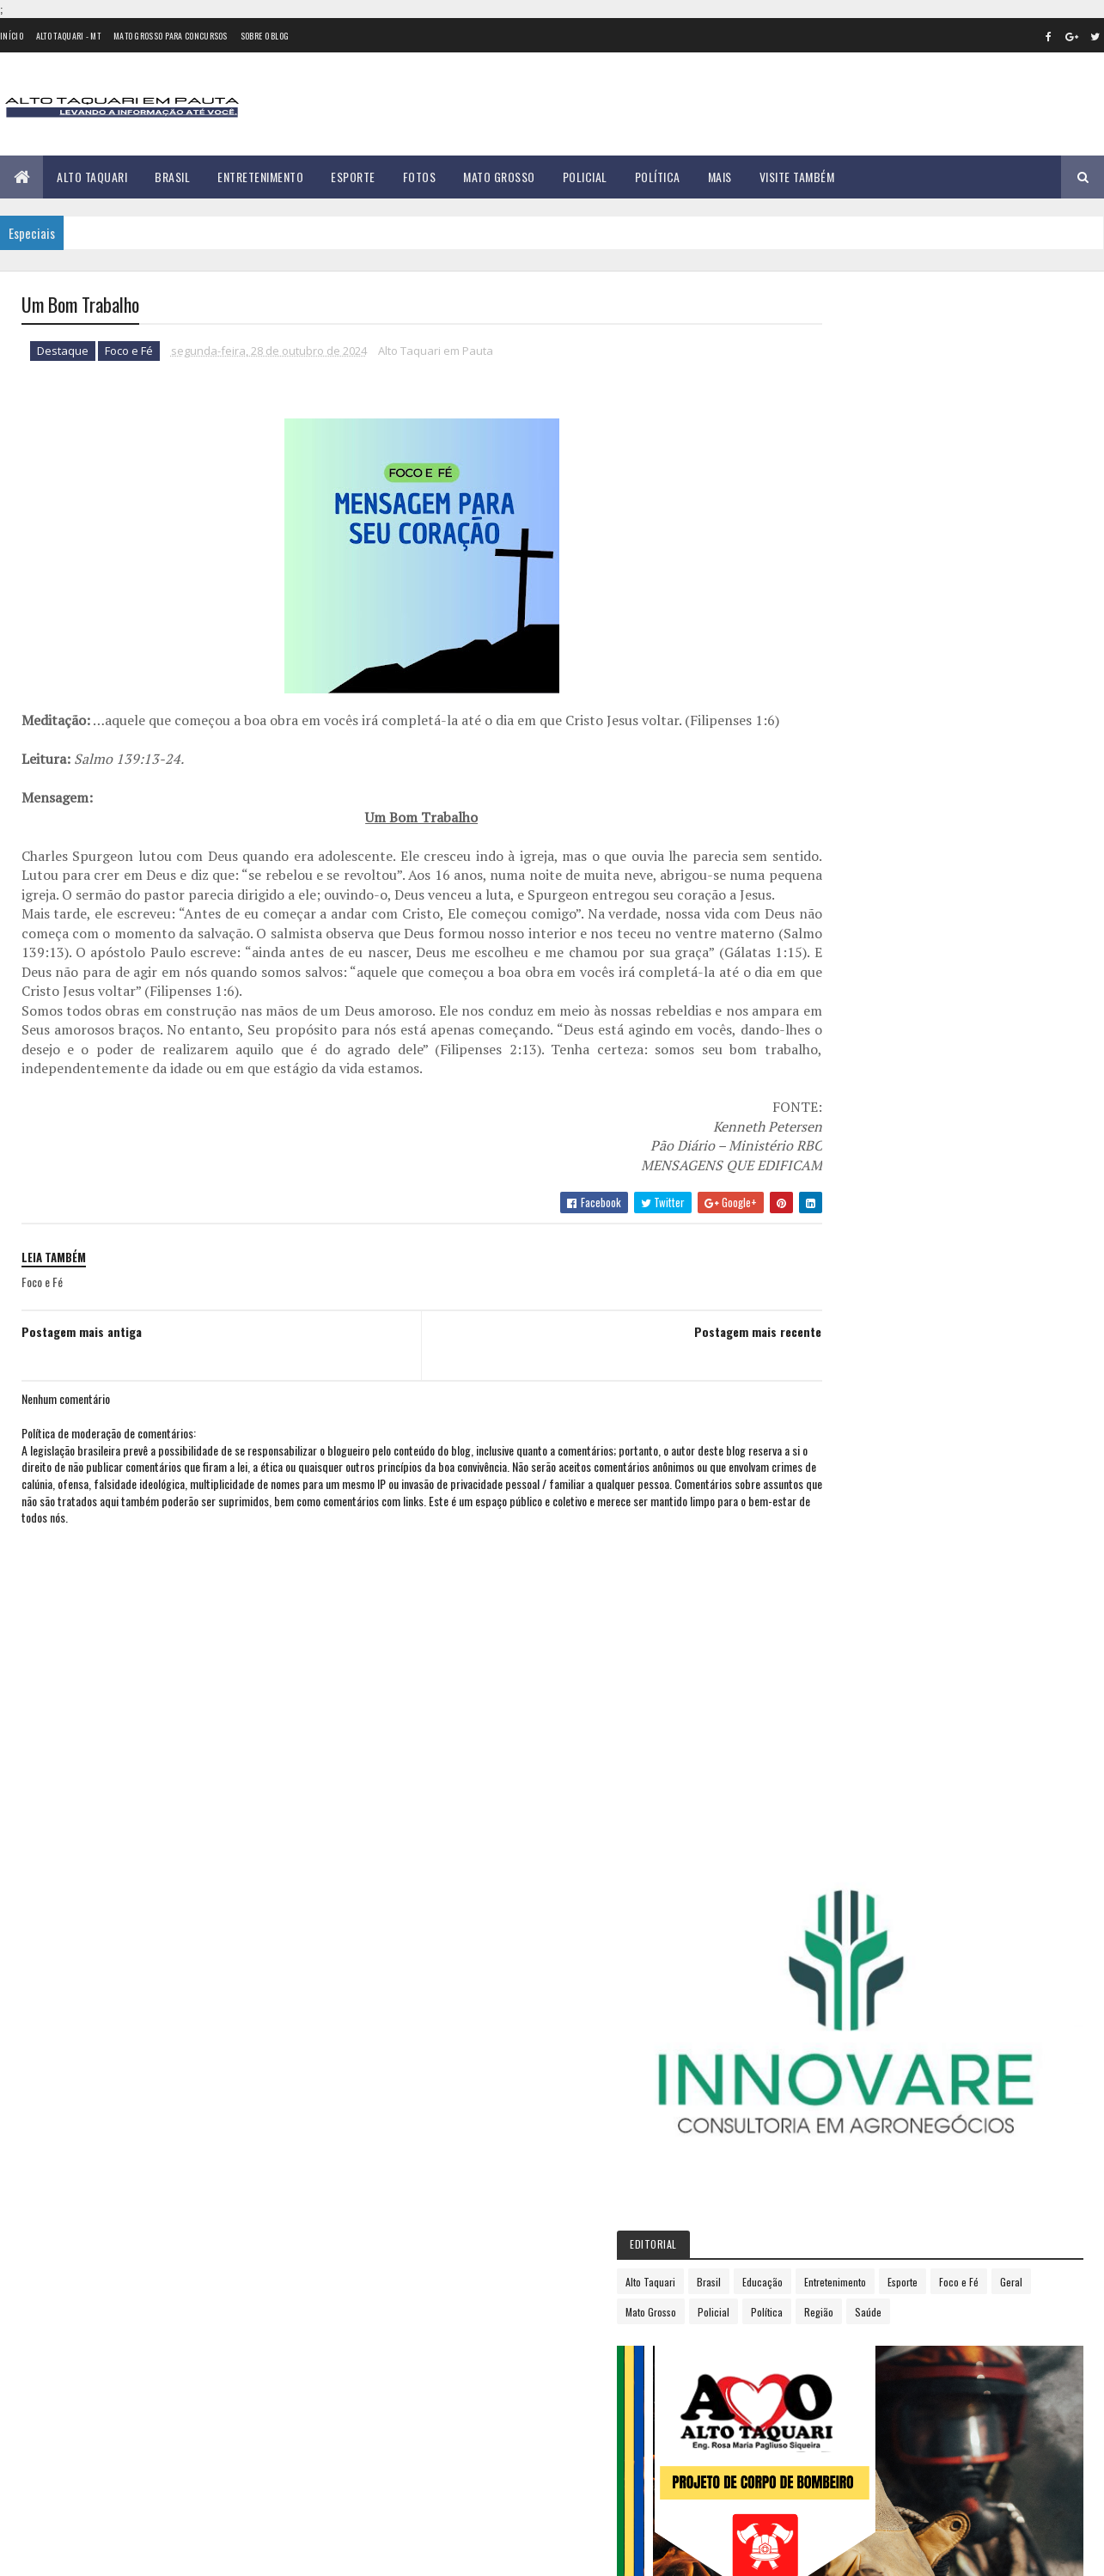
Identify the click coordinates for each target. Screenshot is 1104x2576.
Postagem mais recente (684, 1371)
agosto (820, 1552)
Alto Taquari (92, 177)
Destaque (62, 352)
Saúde (911, 675)
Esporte (353, 177)
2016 (818, 1172)
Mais (720, 177)
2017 (818, 1196)
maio (814, 1482)
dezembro (828, 1646)
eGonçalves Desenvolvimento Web (177, 2553)
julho (815, 1529)
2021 (818, 1294)
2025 (819, 1675)
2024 (820, 1367)
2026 (819, 1700)
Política (657, 177)
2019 (818, 1245)
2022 (819, 1318)
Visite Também (797, 177)
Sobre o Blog (265, 35)
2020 (819, 1270)
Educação (931, 615)
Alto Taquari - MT (68, 35)
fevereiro (826, 1411)
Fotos (419, 177)
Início (11, 35)
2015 (818, 1147)
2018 (818, 1221)
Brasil (172, 177)
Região (861, 675)
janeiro (820, 1388)
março (818, 1434)
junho (817, 1505)
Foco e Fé (129, 352)
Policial (585, 177)
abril (814, 1459)
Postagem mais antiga (81, 1371)
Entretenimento (260, 177)
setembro (827, 1575)
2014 (818, 1123)
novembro (828, 1623)
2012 (818, 1074)
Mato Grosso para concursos (170, 35)
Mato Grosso (499, 177)
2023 (819, 1343)
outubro (824, 1599)
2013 (818, 1099)
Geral (917, 645)
